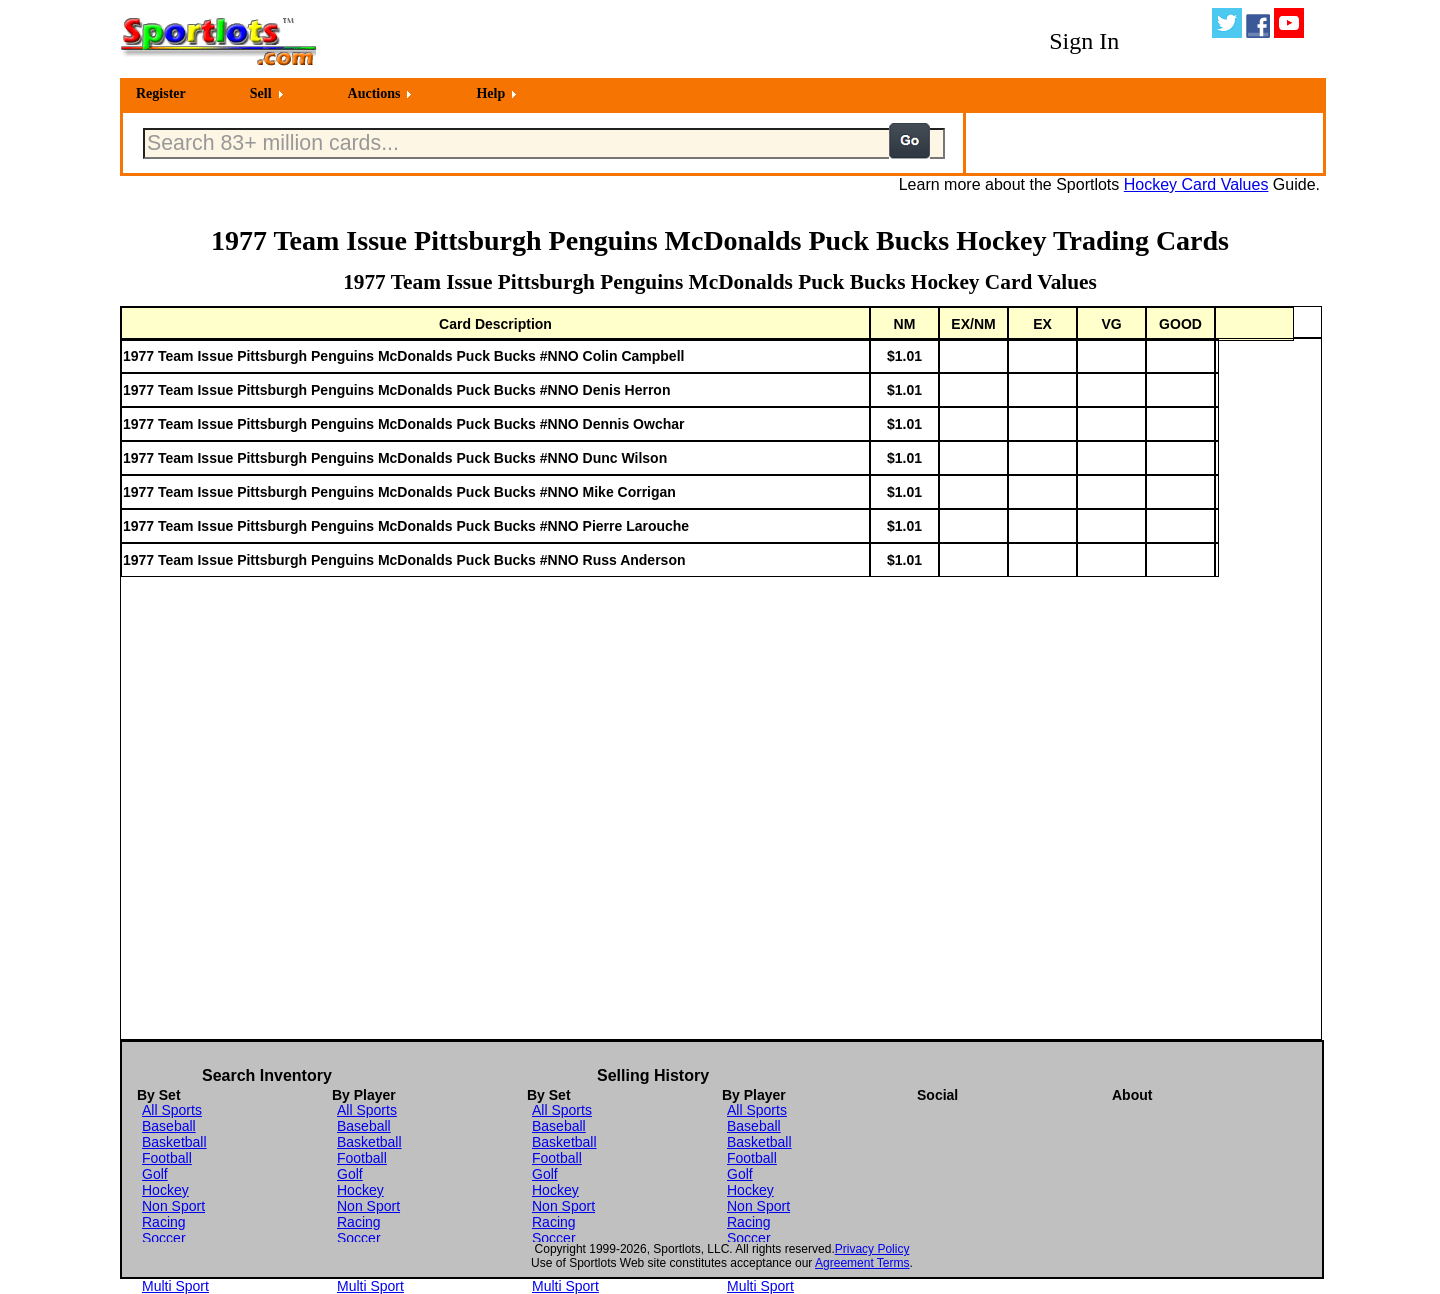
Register (161, 93)
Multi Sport (175, 1286)
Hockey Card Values (1196, 184)
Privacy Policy (872, 1249)
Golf (155, 1174)
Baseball (169, 1126)
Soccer (164, 1238)
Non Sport (173, 1206)
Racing (164, 1222)
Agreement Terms (862, 1263)
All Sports (172, 1110)
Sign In (1084, 41)
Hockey (165, 1190)
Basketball (174, 1142)
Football (167, 1158)
